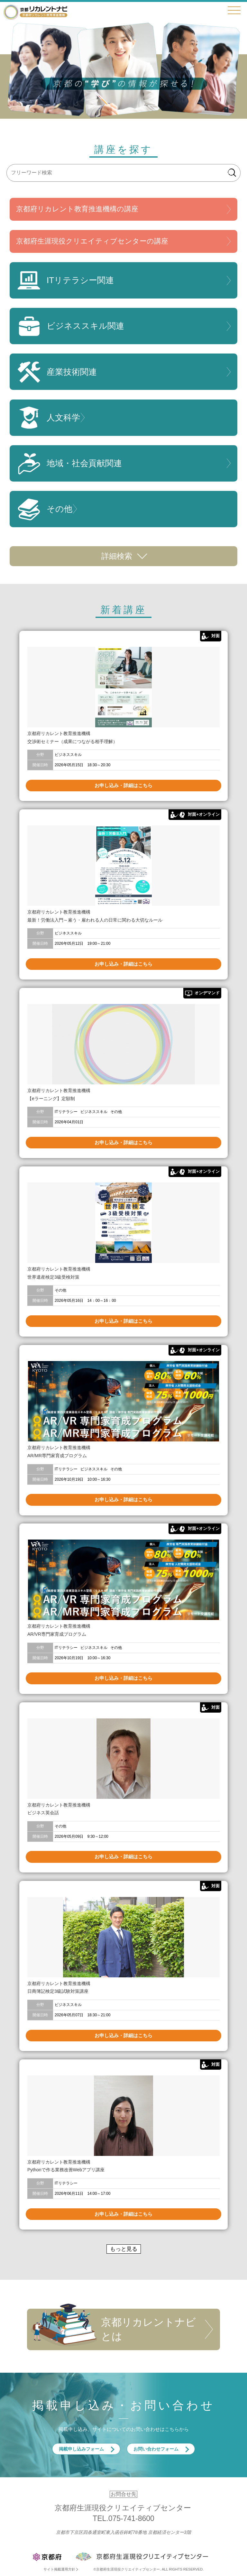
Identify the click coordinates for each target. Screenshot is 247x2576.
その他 (44, 509)
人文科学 (48, 417)
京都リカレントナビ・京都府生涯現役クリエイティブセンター (35, 12)
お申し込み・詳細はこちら (123, 785)
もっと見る (123, 2249)
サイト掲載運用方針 (59, 2569)
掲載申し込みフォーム (81, 2449)
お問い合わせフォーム (155, 2449)
